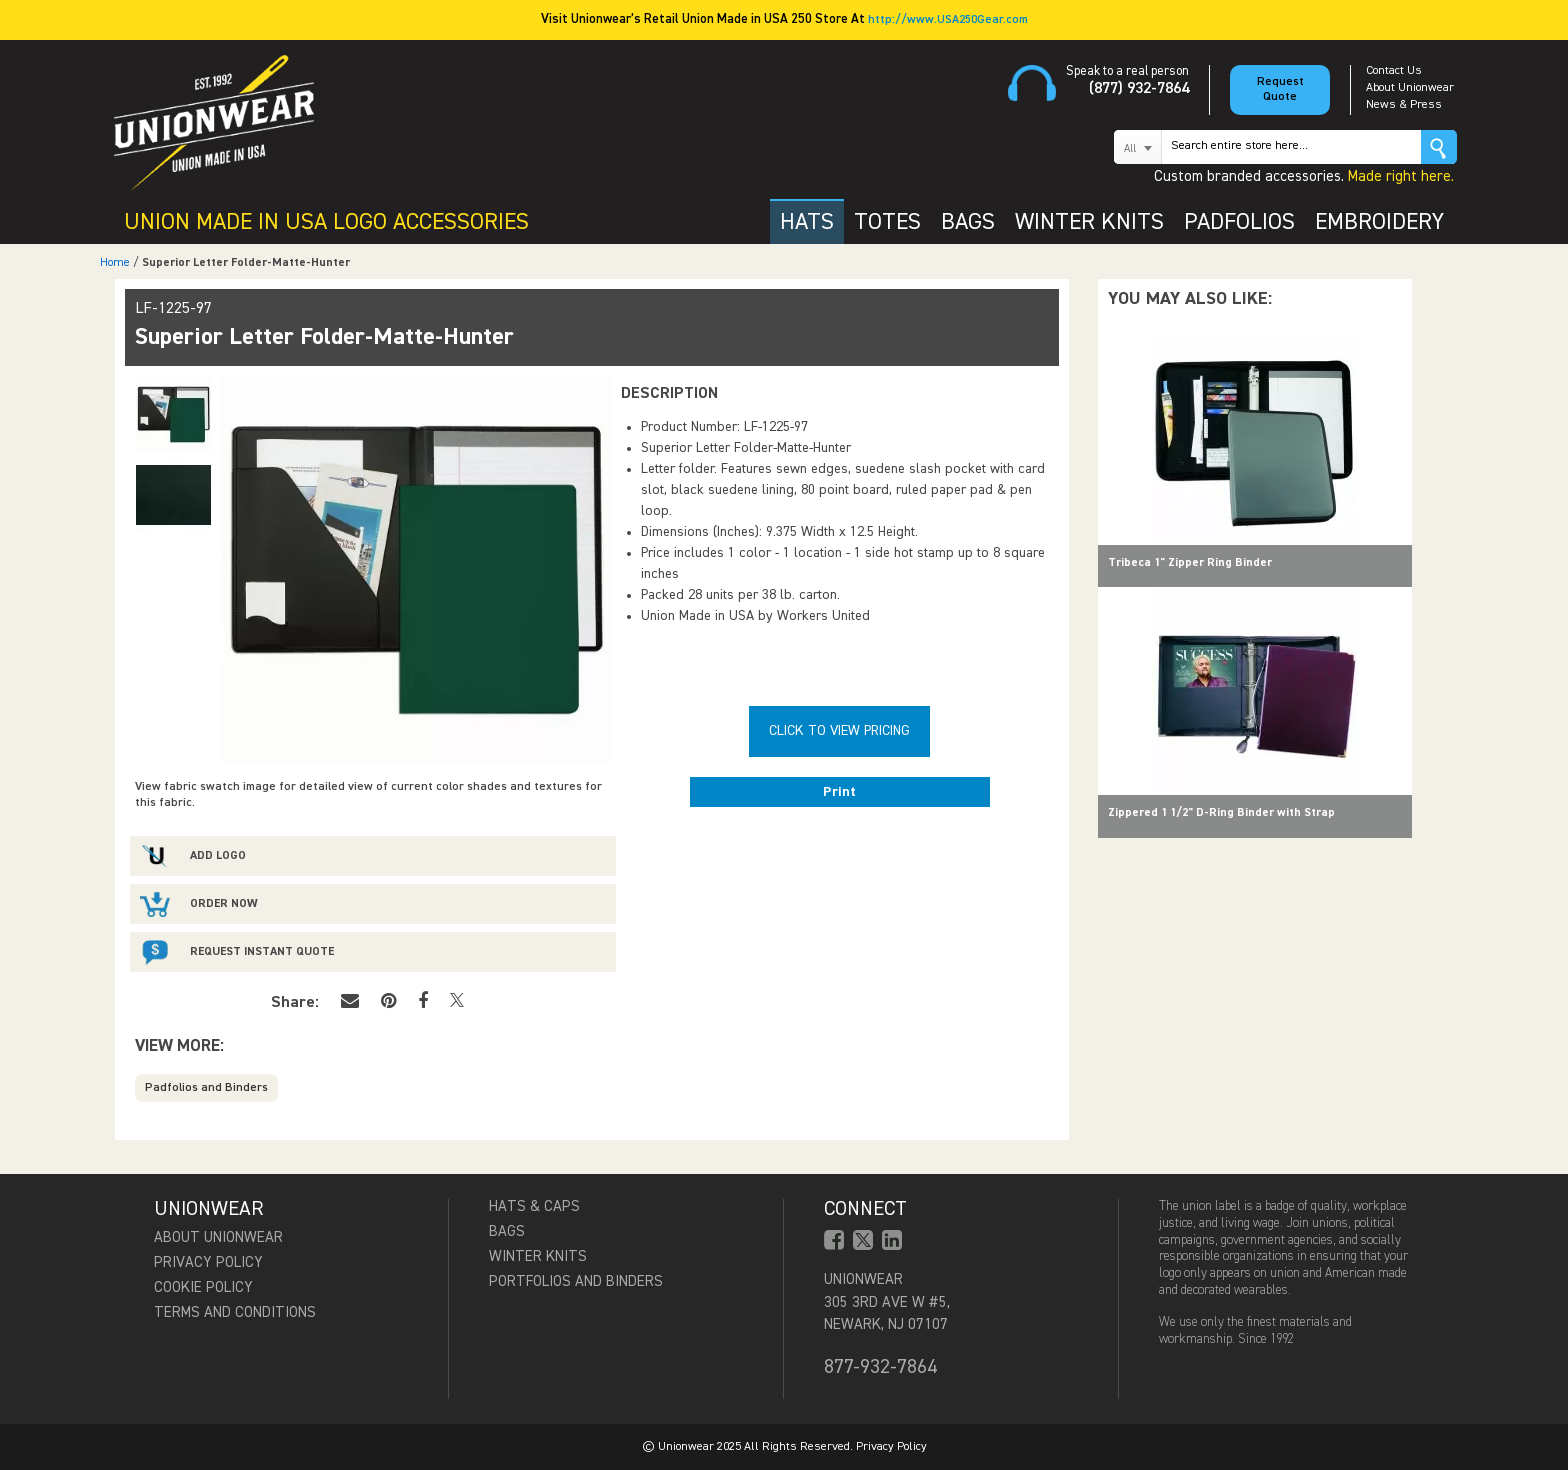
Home (115, 263)
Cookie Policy (203, 1287)
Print (839, 792)
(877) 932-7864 (1139, 89)
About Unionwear (1410, 88)
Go (1439, 147)
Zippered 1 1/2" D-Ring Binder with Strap (1221, 813)
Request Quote (1280, 89)
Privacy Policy (208, 1262)
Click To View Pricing (839, 731)
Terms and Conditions (235, 1312)
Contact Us (1394, 71)
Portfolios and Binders (576, 1281)
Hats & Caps (534, 1206)
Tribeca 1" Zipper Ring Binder (1190, 563)
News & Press (1404, 105)
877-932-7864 (880, 1367)
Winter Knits (538, 1256)
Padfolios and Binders (206, 1088)
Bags (507, 1231)
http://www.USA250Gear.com (948, 20)
